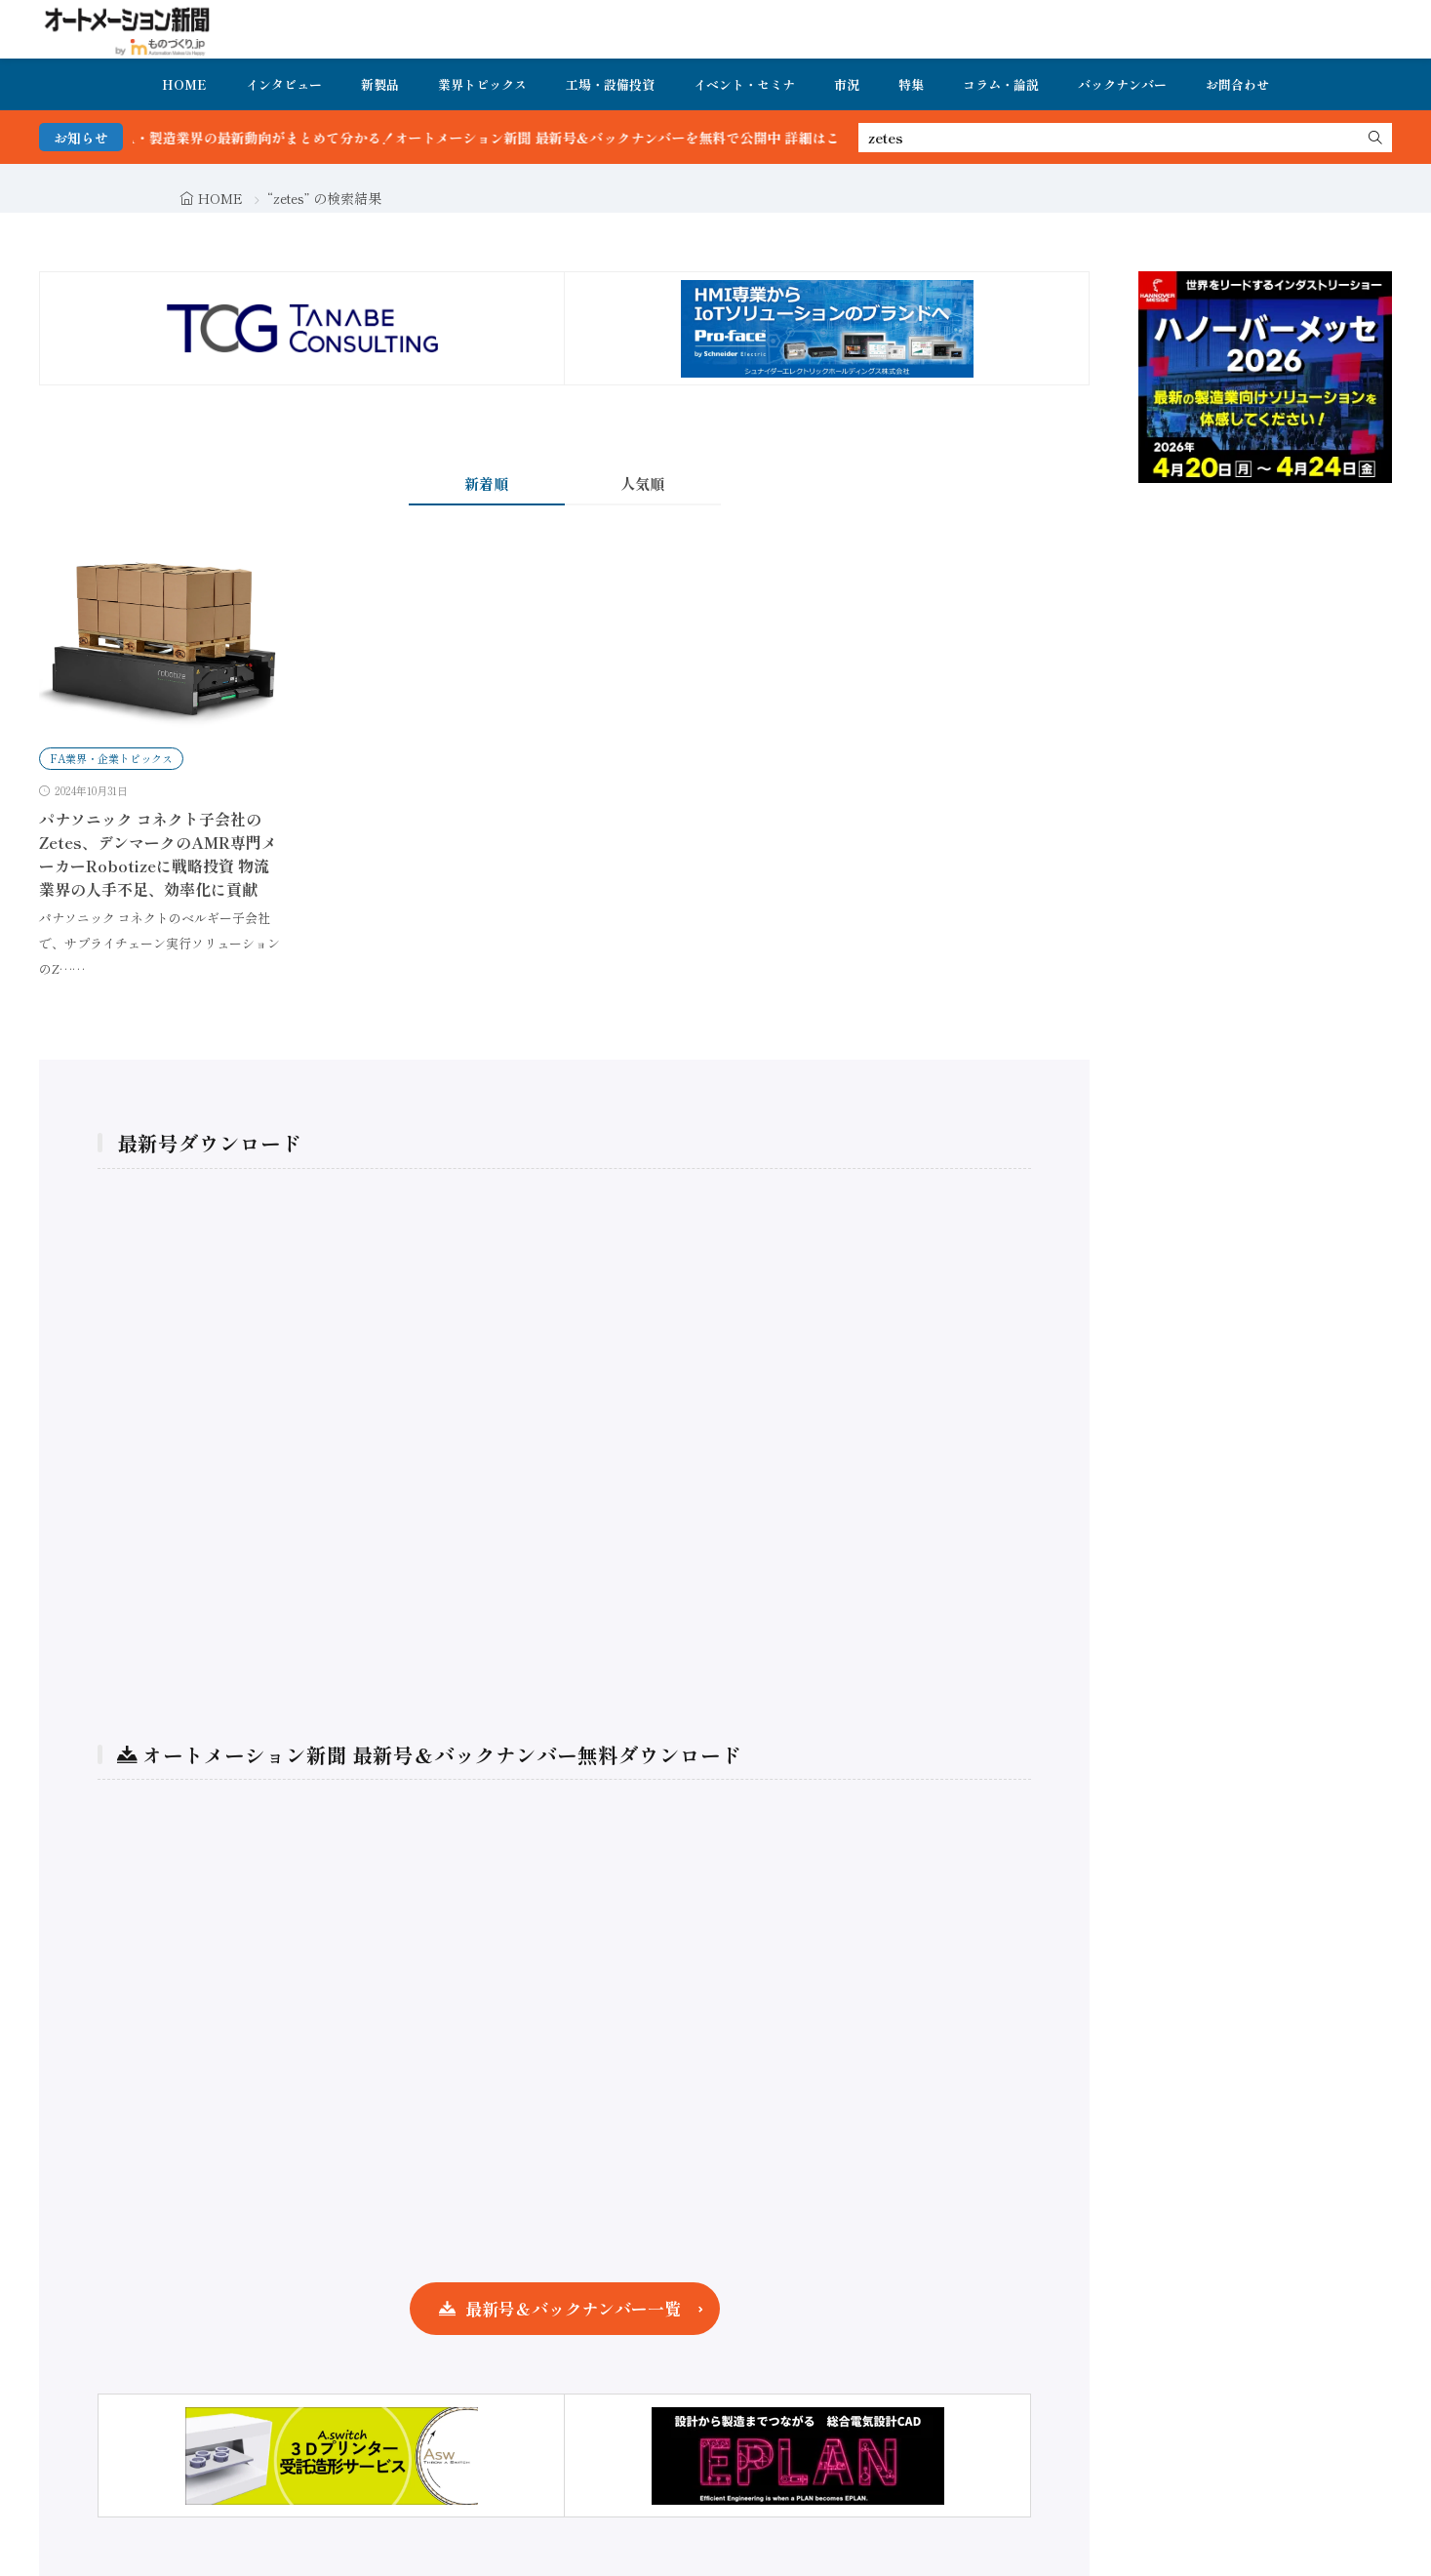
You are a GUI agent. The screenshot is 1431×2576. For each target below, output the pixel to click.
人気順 (642, 483)
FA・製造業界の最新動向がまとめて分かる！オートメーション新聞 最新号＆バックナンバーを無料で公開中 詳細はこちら (522, 137)
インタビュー (284, 84)
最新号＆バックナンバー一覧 (573, 2308)
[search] (1375, 137)
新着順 (486, 483)
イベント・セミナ (744, 84)
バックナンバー (1122, 84)
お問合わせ (1237, 84)
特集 (911, 84)
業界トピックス (482, 84)
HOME (184, 84)
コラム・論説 (1001, 84)
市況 (846, 84)
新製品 (380, 84)
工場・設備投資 (610, 84)
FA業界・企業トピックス (111, 758)
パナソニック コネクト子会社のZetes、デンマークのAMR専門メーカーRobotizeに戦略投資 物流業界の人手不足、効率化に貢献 (158, 854)
